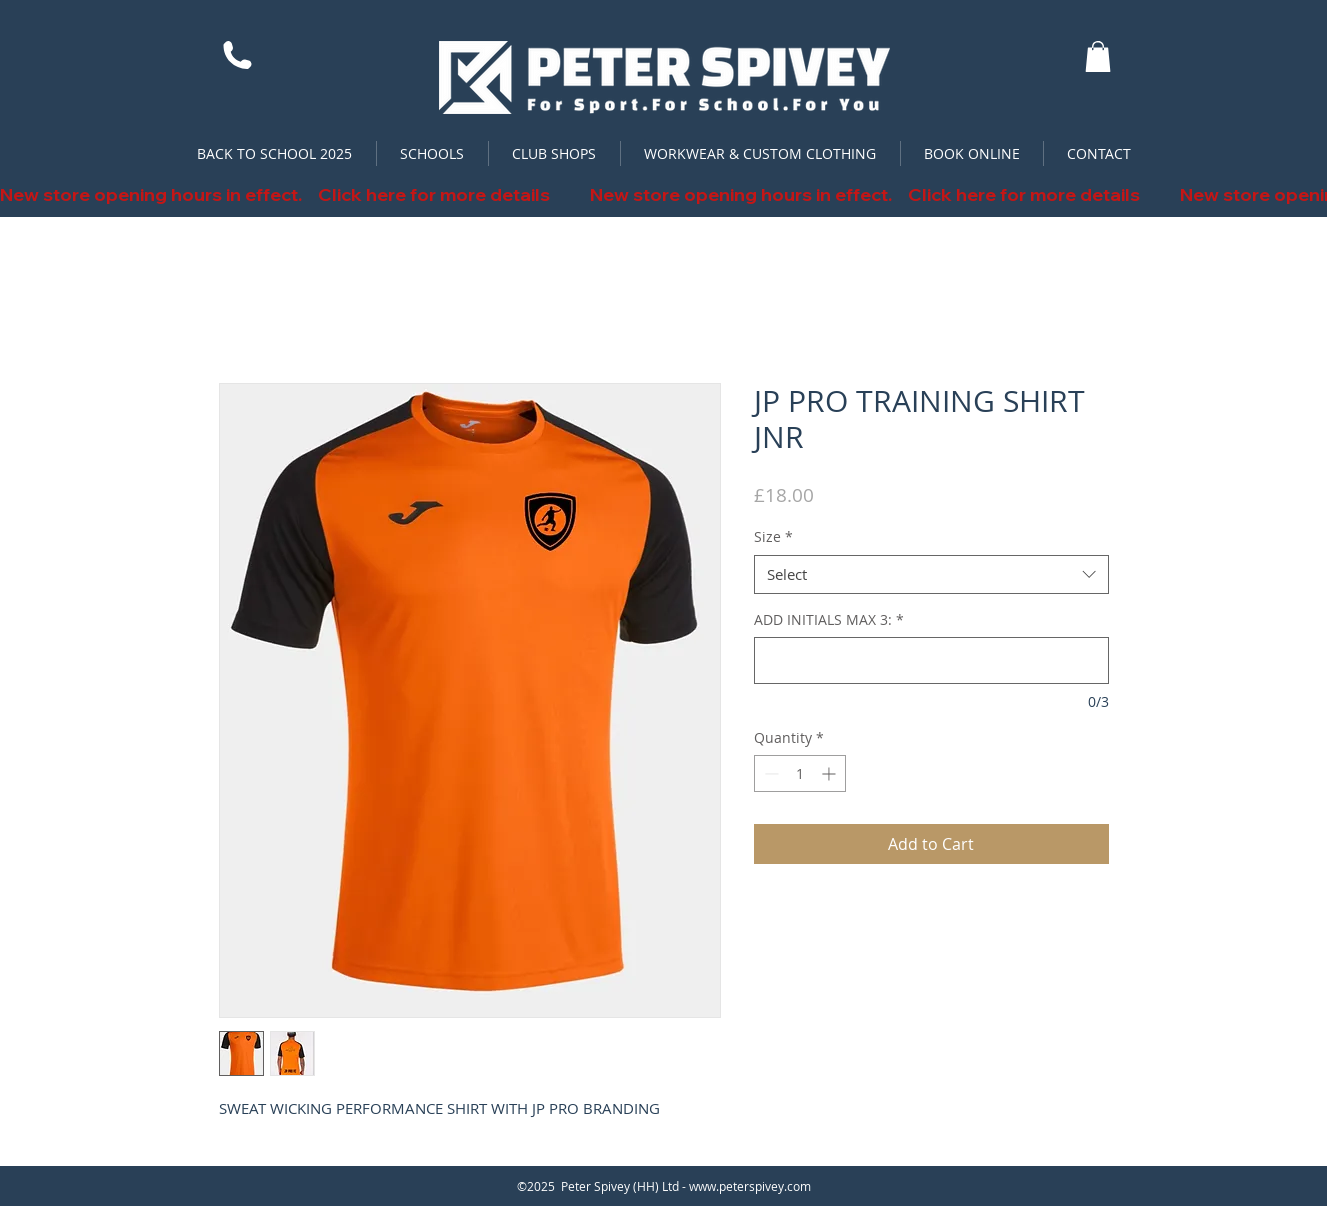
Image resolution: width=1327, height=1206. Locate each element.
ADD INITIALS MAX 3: (829, 619)
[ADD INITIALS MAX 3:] (931, 660)
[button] (1098, 56)
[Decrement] (769, 773)
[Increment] (830, 773)
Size (773, 536)
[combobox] (931, 574)
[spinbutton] (800, 773)
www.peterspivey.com (750, 1186)
